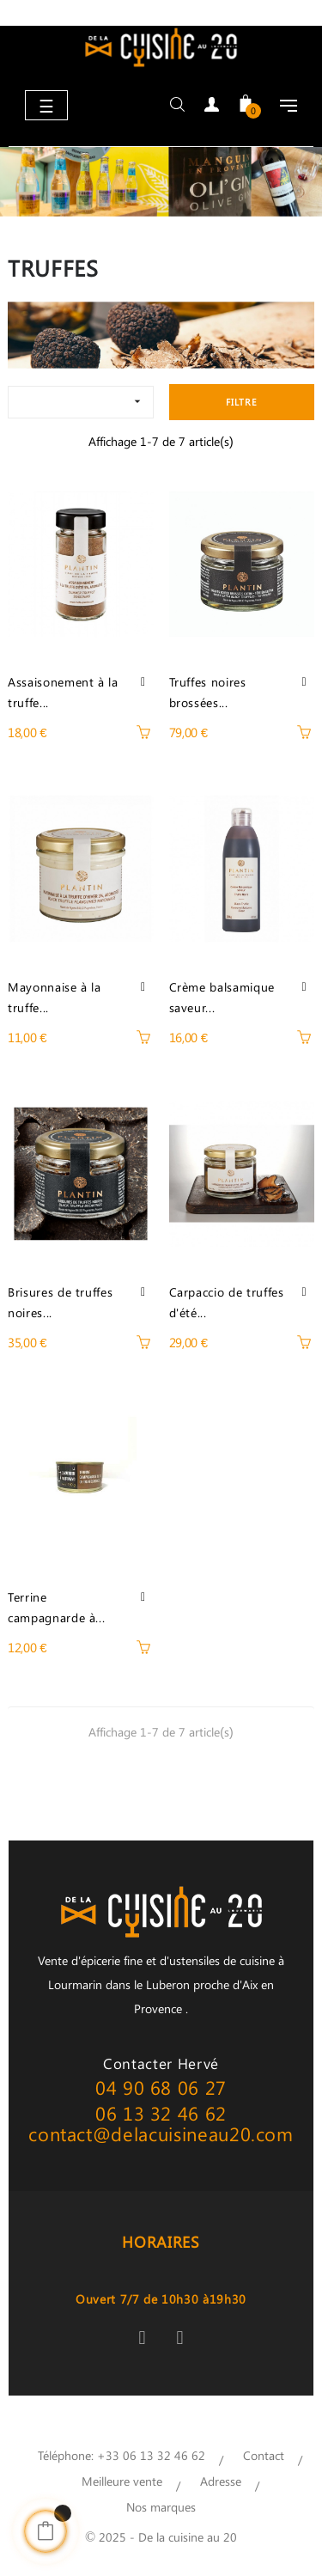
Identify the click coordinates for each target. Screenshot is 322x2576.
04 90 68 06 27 (161, 2087)
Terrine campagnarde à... (56, 1607)
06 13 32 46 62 (161, 2113)
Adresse (220, 2481)
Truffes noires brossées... (207, 692)
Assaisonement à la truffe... (63, 692)
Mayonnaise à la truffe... (54, 997)
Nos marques (161, 2507)
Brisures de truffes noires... (60, 1302)
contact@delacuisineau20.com (161, 2133)
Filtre (242, 401)
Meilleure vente (122, 2481)
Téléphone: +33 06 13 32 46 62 (121, 2455)
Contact (263, 2455)
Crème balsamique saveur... (222, 997)
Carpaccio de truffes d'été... (226, 1302)
